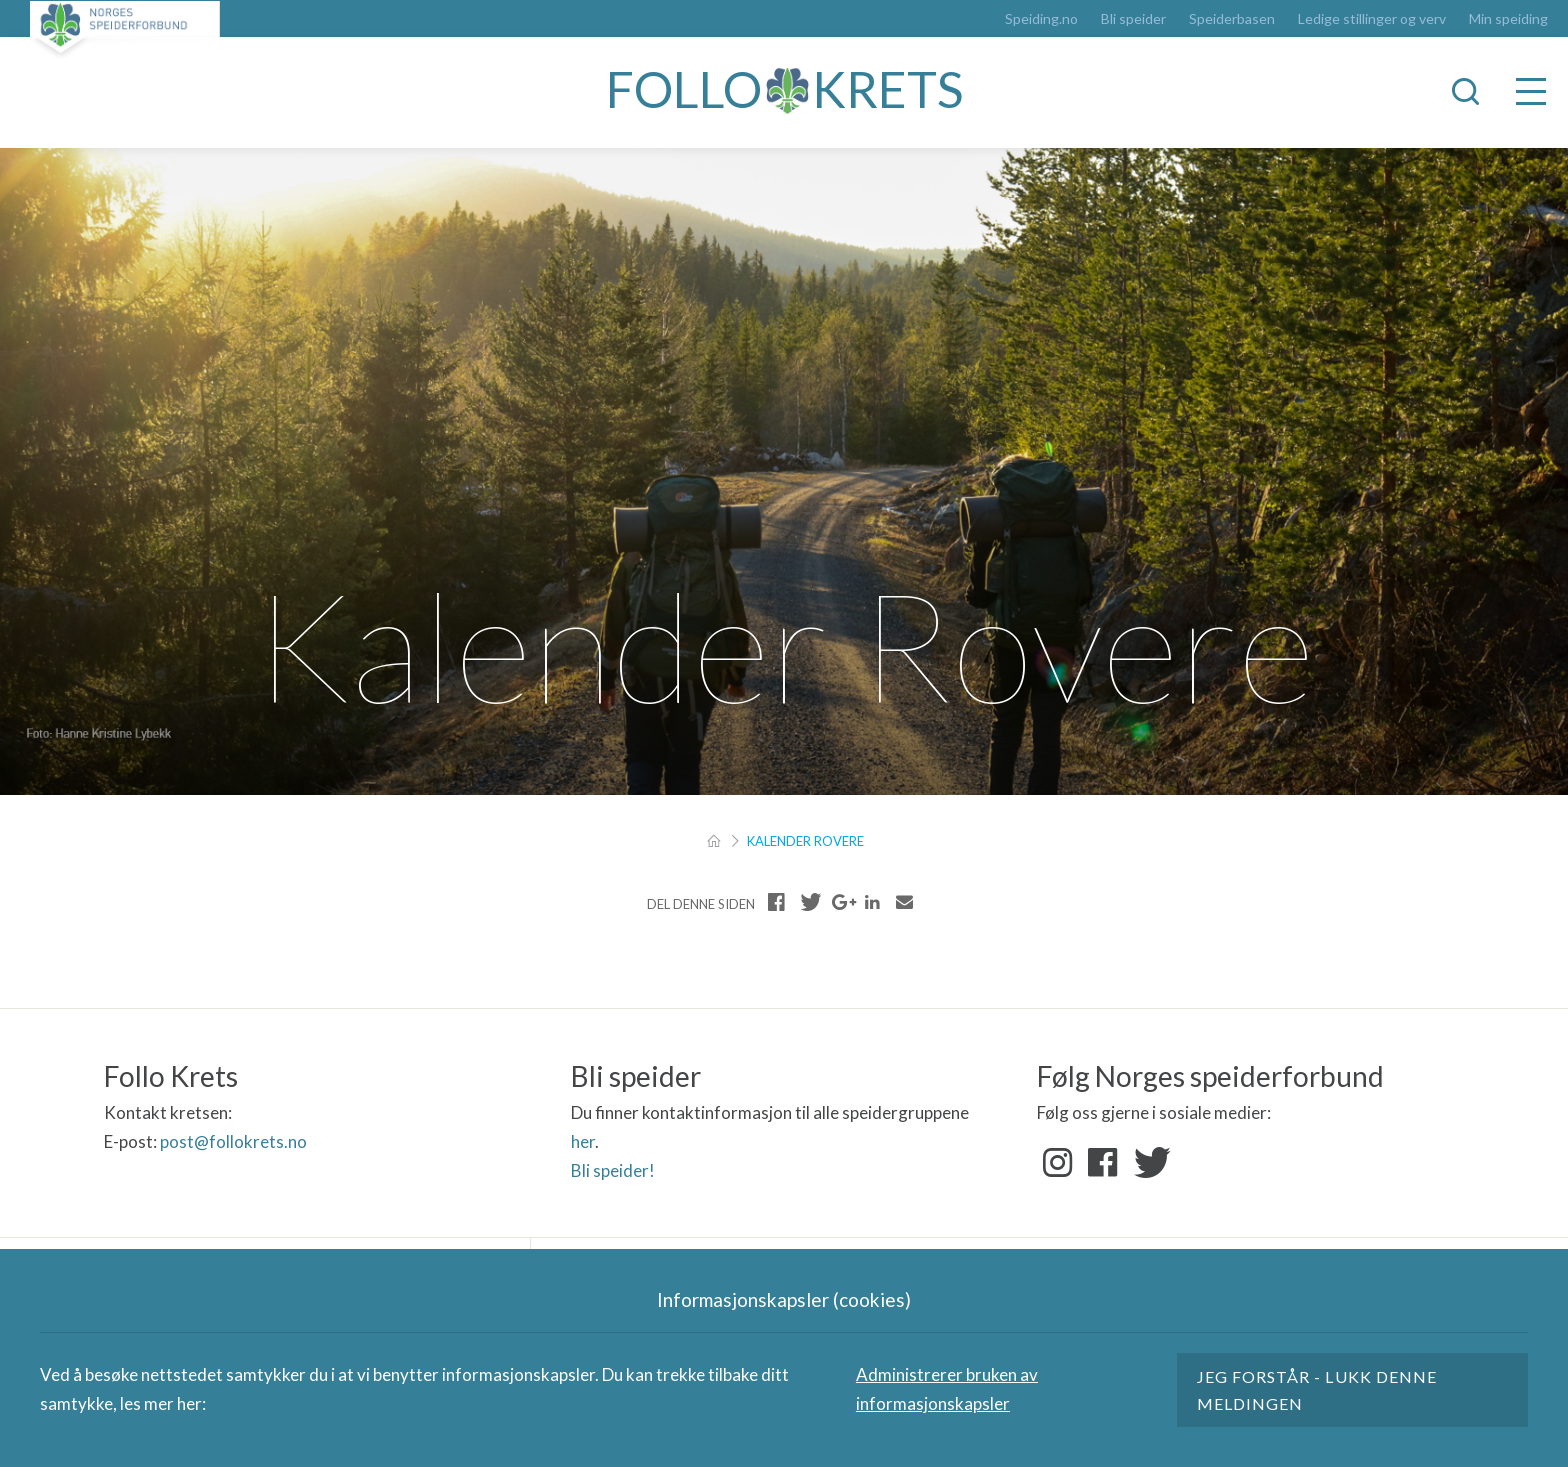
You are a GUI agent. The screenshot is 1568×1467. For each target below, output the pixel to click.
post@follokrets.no (233, 1141)
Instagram (1058, 1163)
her (583, 1141)
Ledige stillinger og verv (1372, 19)
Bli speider (1133, 19)
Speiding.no (1041, 19)
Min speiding (1508, 19)
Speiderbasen (1232, 19)
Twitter (1148, 1163)
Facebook (1103, 1163)
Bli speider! (613, 1170)
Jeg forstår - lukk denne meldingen (1316, 1390)
